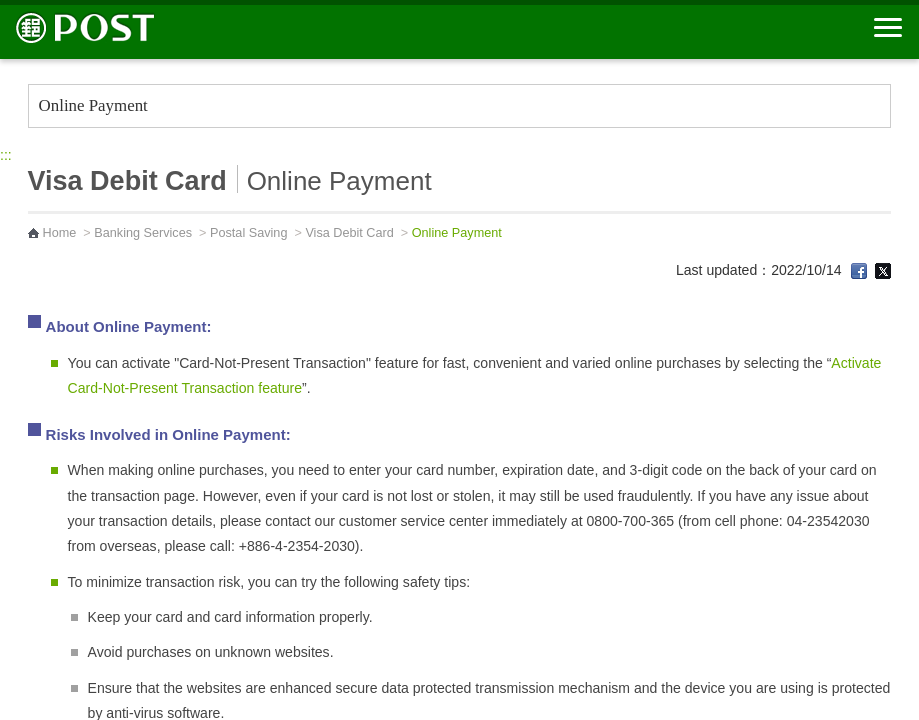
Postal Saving (248, 233)
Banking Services (143, 233)
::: (6, 155)
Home (60, 233)
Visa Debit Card (349, 233)
